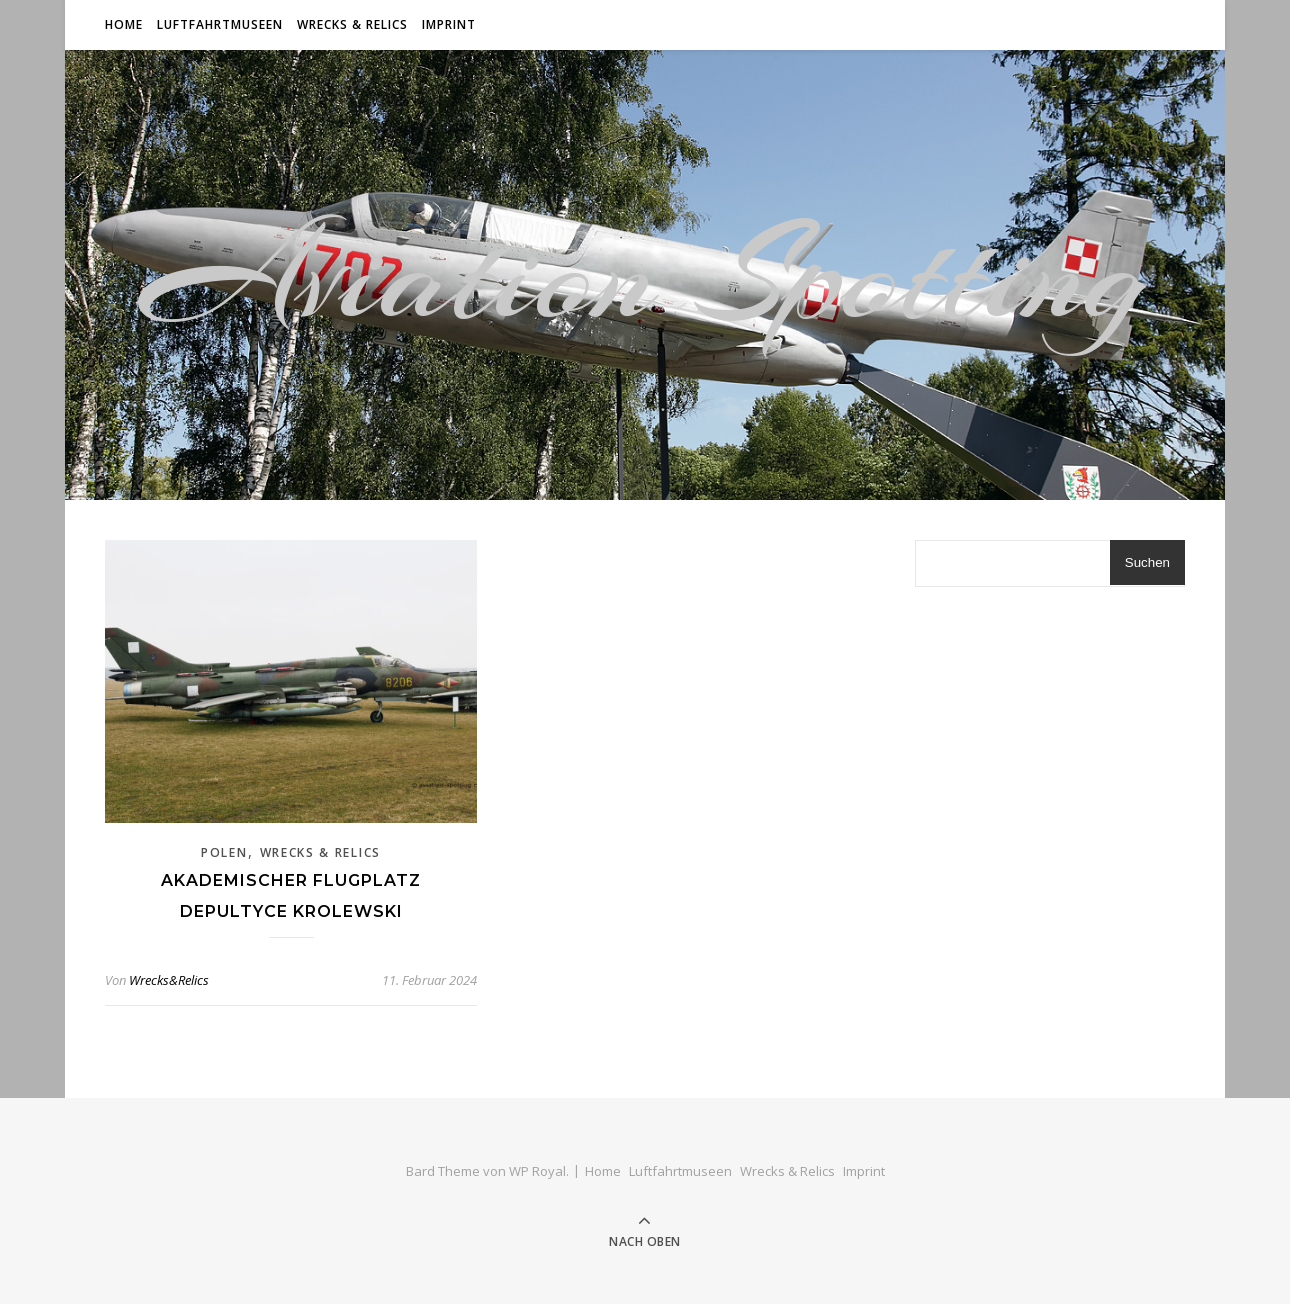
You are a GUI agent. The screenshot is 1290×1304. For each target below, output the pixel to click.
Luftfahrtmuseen (220, 24)
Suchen (1147, 562)
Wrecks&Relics (169, 980)
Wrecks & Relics (352, 24)
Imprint (449, 24)
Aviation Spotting (645, 275)
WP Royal (537, 1171)
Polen (224, 852)
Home (124, 24)
